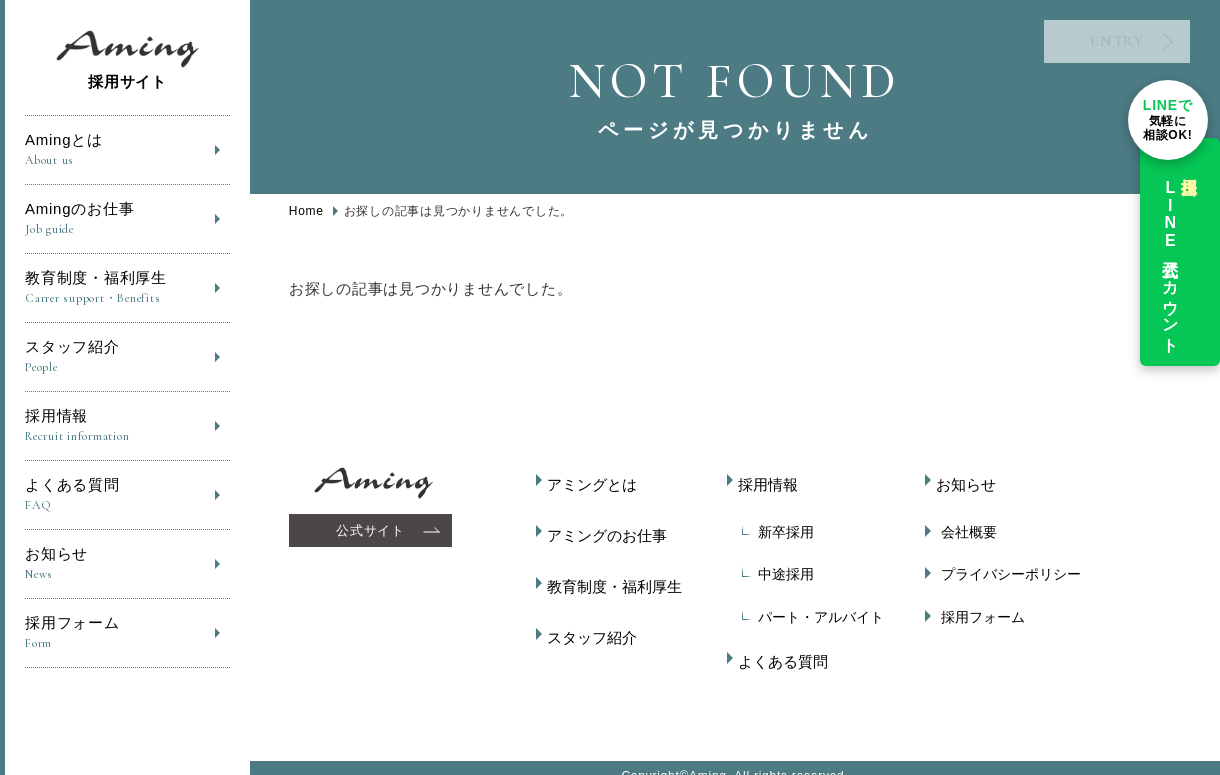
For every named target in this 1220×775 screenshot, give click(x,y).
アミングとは (594, 481)
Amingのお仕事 (127, 219)
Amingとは (127, 150)
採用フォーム (127, 633)
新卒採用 (777, 523)
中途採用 (777, 565)
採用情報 (127, 426)
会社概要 (960, 523)
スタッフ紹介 (127, 357)
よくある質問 (127, 495)
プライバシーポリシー (1002, 565)
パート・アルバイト (812, 608)
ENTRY (1075, 49)
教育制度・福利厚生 (127, 288)
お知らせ (127, 564)
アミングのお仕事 (608, 523)
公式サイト (373, 530)
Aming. (710, 758)
